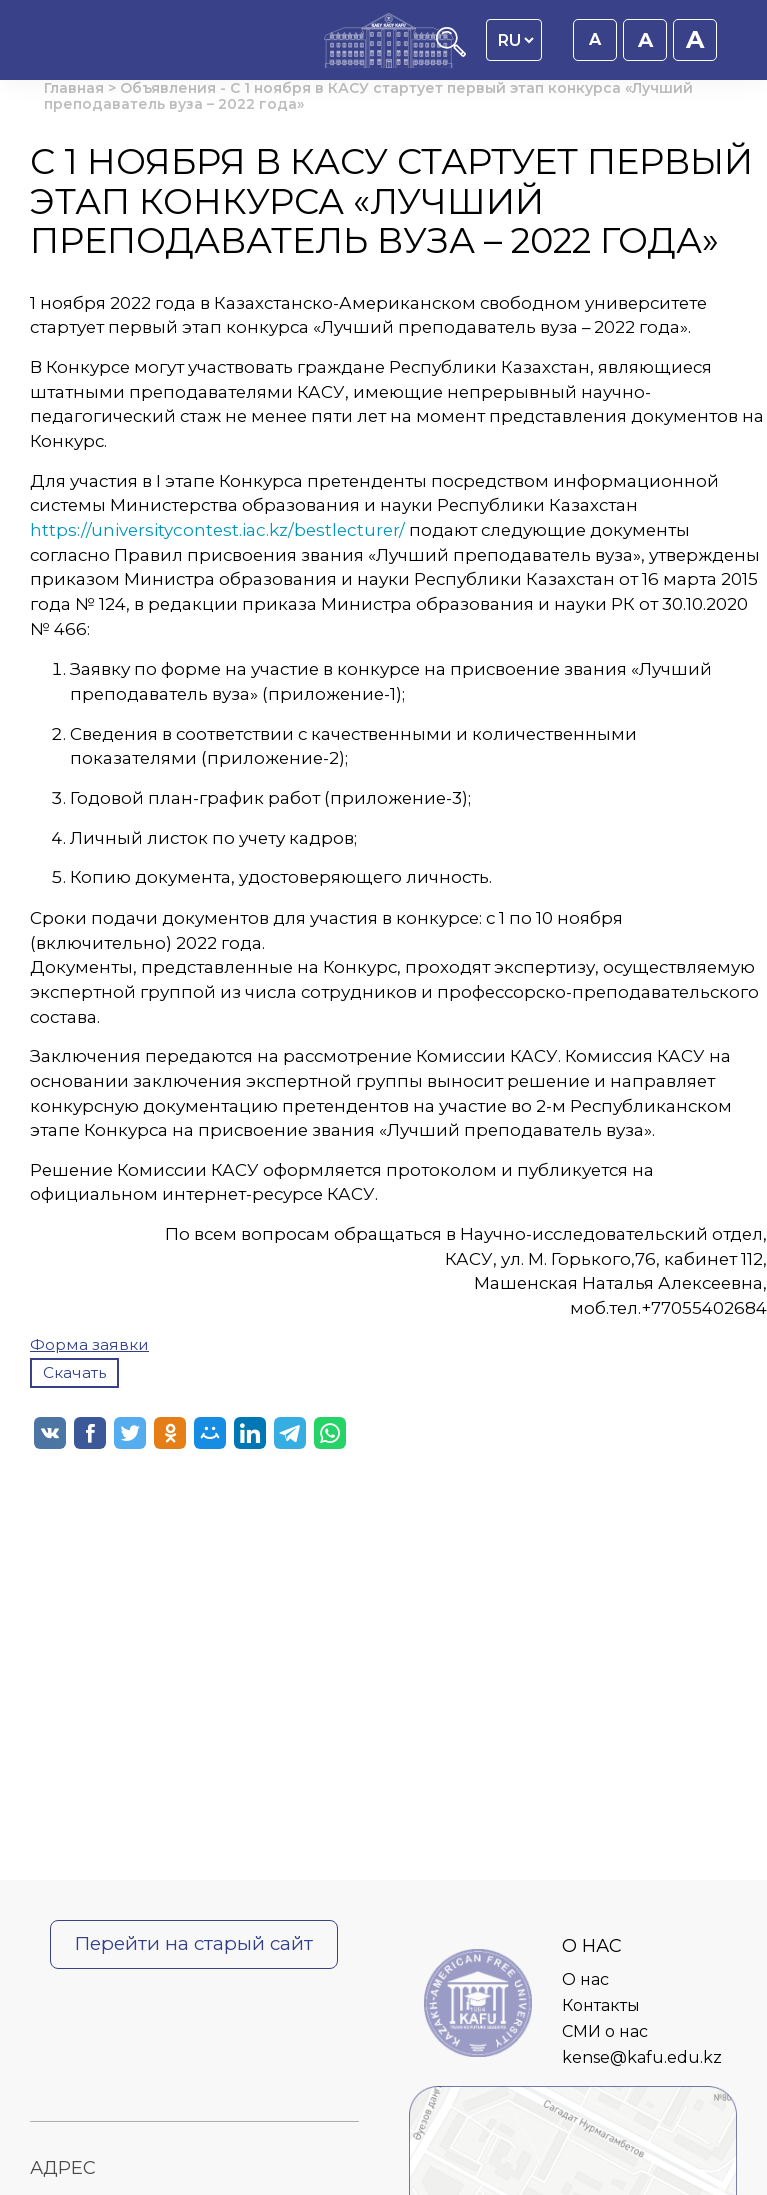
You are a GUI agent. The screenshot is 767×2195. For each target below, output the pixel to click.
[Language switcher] (515, 40)
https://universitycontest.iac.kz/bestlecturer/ (217, 530)
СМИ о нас (605, 2031)
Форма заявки (89, 1344)
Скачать (74, 1372)
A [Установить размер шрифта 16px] (595, 39)
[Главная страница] (389, 42)
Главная (74, 88)
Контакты (601, 2005)
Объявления (168, 88)
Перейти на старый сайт (194, 1943)
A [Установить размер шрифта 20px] (695, 39)
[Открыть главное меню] (65, 42)
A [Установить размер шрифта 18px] (645, 40)
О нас (585, 1979)
